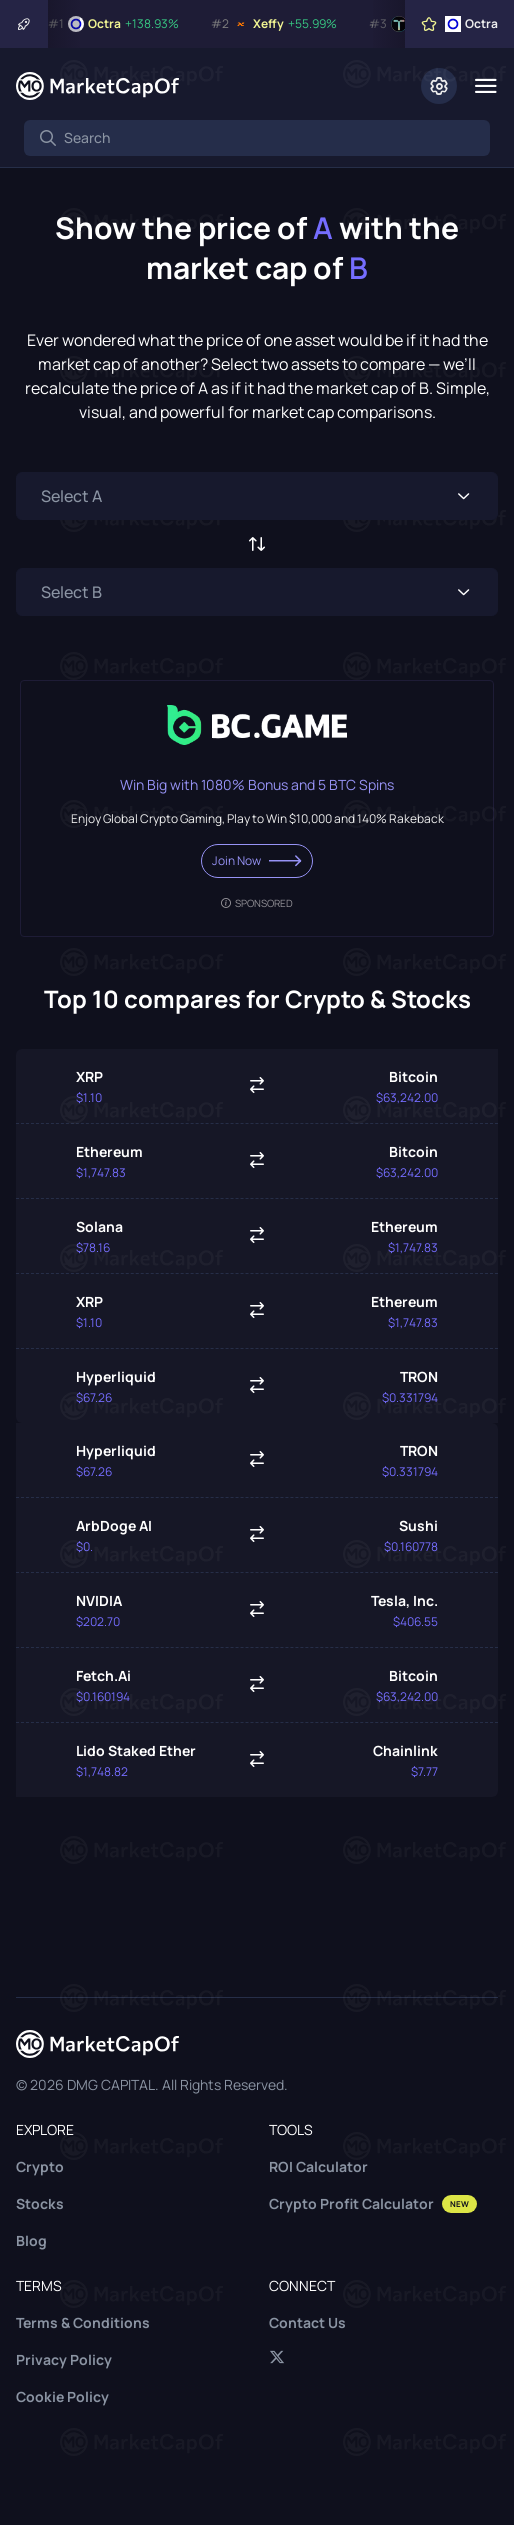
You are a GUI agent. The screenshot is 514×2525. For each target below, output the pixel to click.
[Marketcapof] (97, 86)
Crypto (40, 2166)
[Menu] (485, 86)
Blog (31, 2240)
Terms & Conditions (83, 2322)
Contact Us (307, 2322)
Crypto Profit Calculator (373, 2203)
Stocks (40, 2203)
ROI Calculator (318, 2166)
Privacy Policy (64, 2359)
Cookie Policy (62, 2396)
